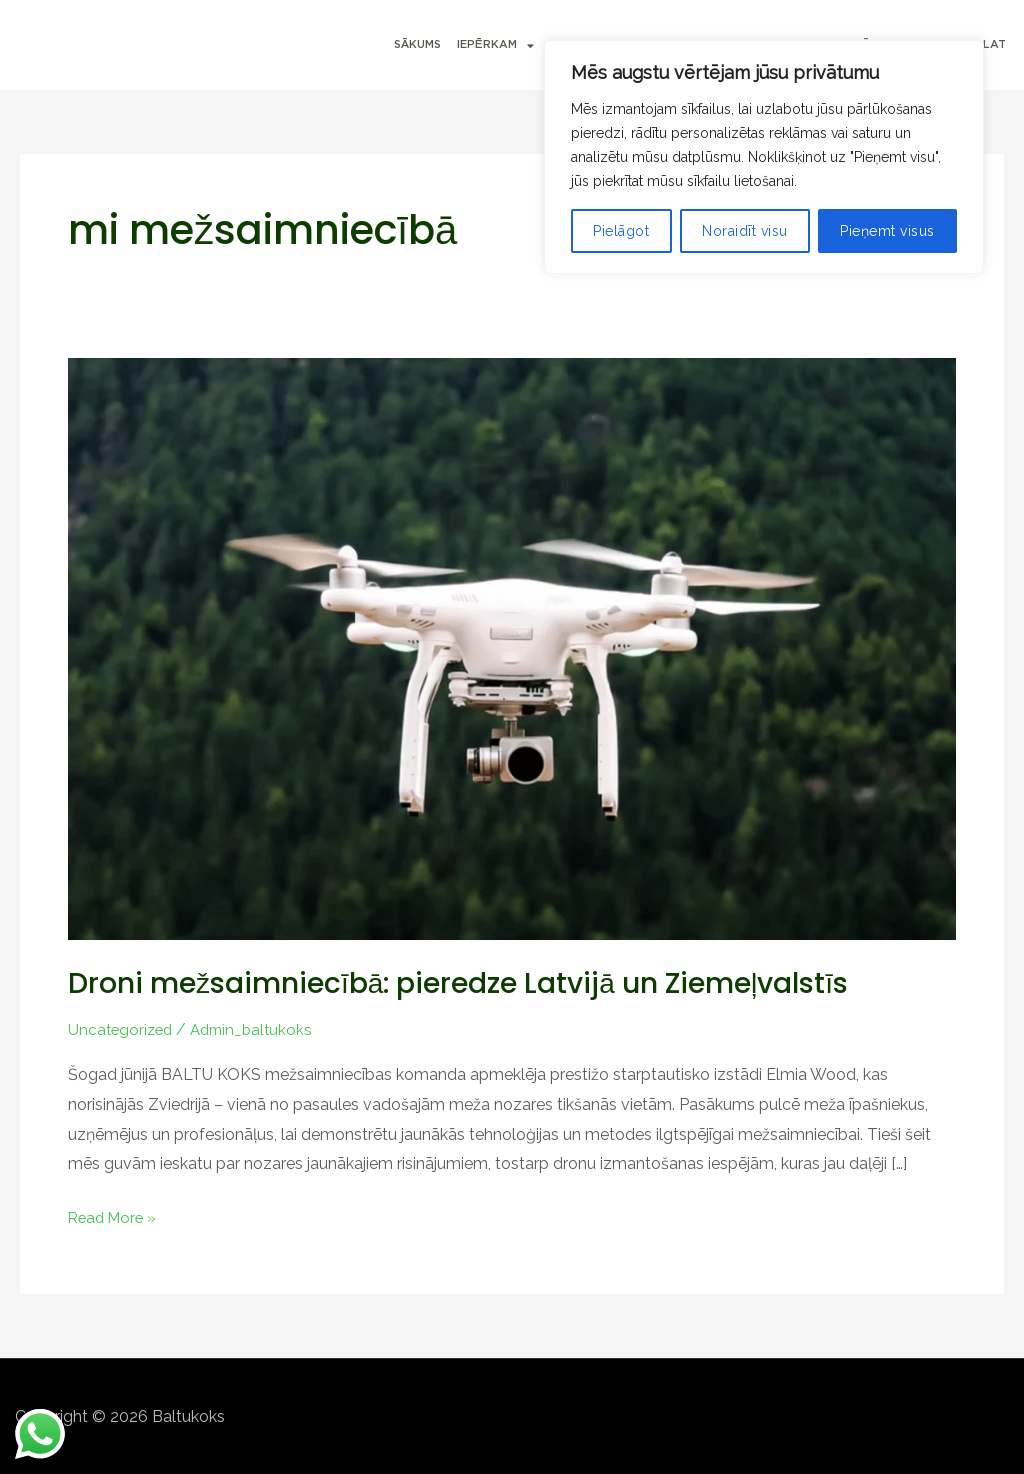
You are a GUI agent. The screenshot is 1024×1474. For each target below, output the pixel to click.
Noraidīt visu (745, 231)
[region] (764, 157)
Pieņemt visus (887, 231)
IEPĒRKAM (495, 45)
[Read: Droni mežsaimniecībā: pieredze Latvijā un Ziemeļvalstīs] (512, 647)
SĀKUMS (417, 44)
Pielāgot (621, 231)
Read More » (115, 1215)
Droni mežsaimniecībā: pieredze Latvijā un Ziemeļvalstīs (482, 983)
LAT (994, 44)
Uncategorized (122, 1029)
